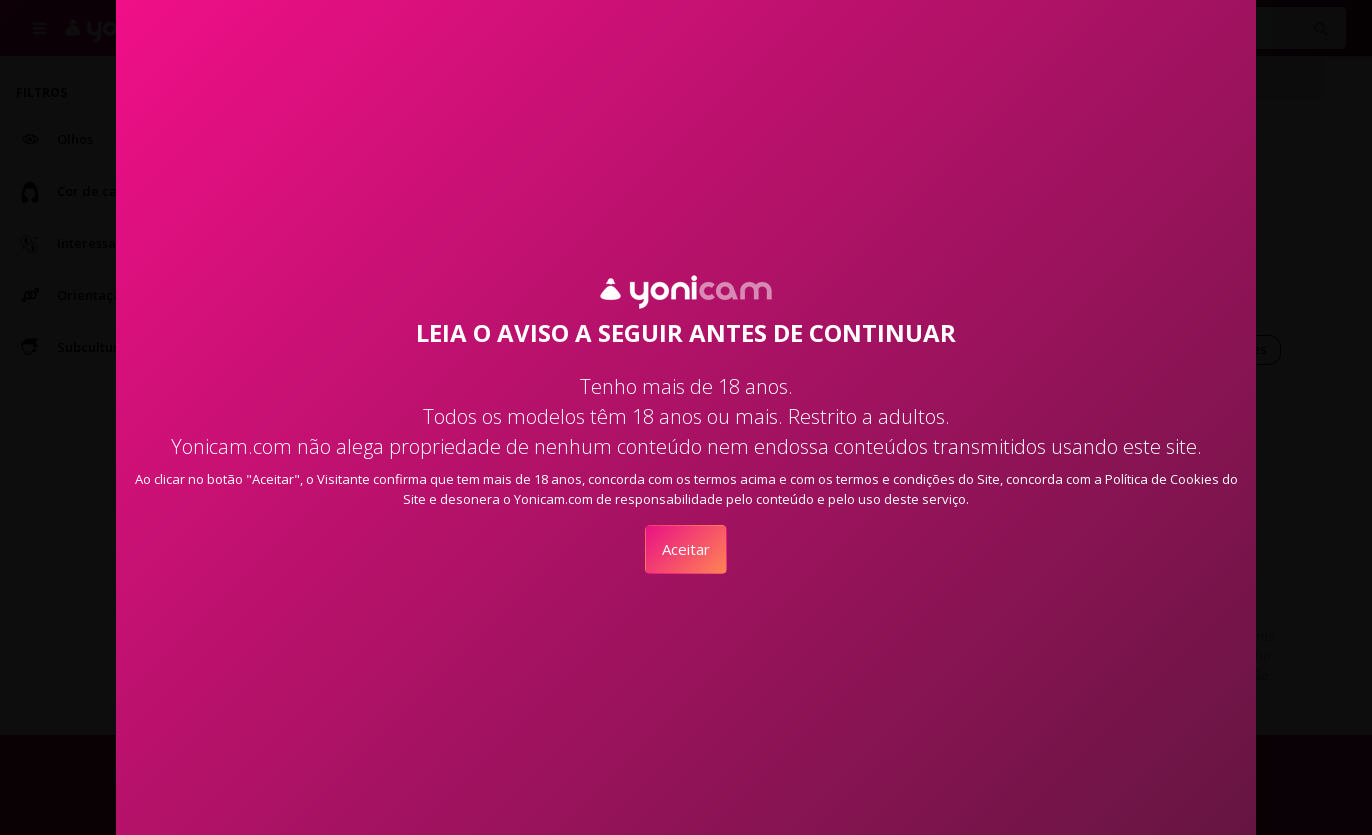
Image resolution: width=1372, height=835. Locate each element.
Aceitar (686, 549)
